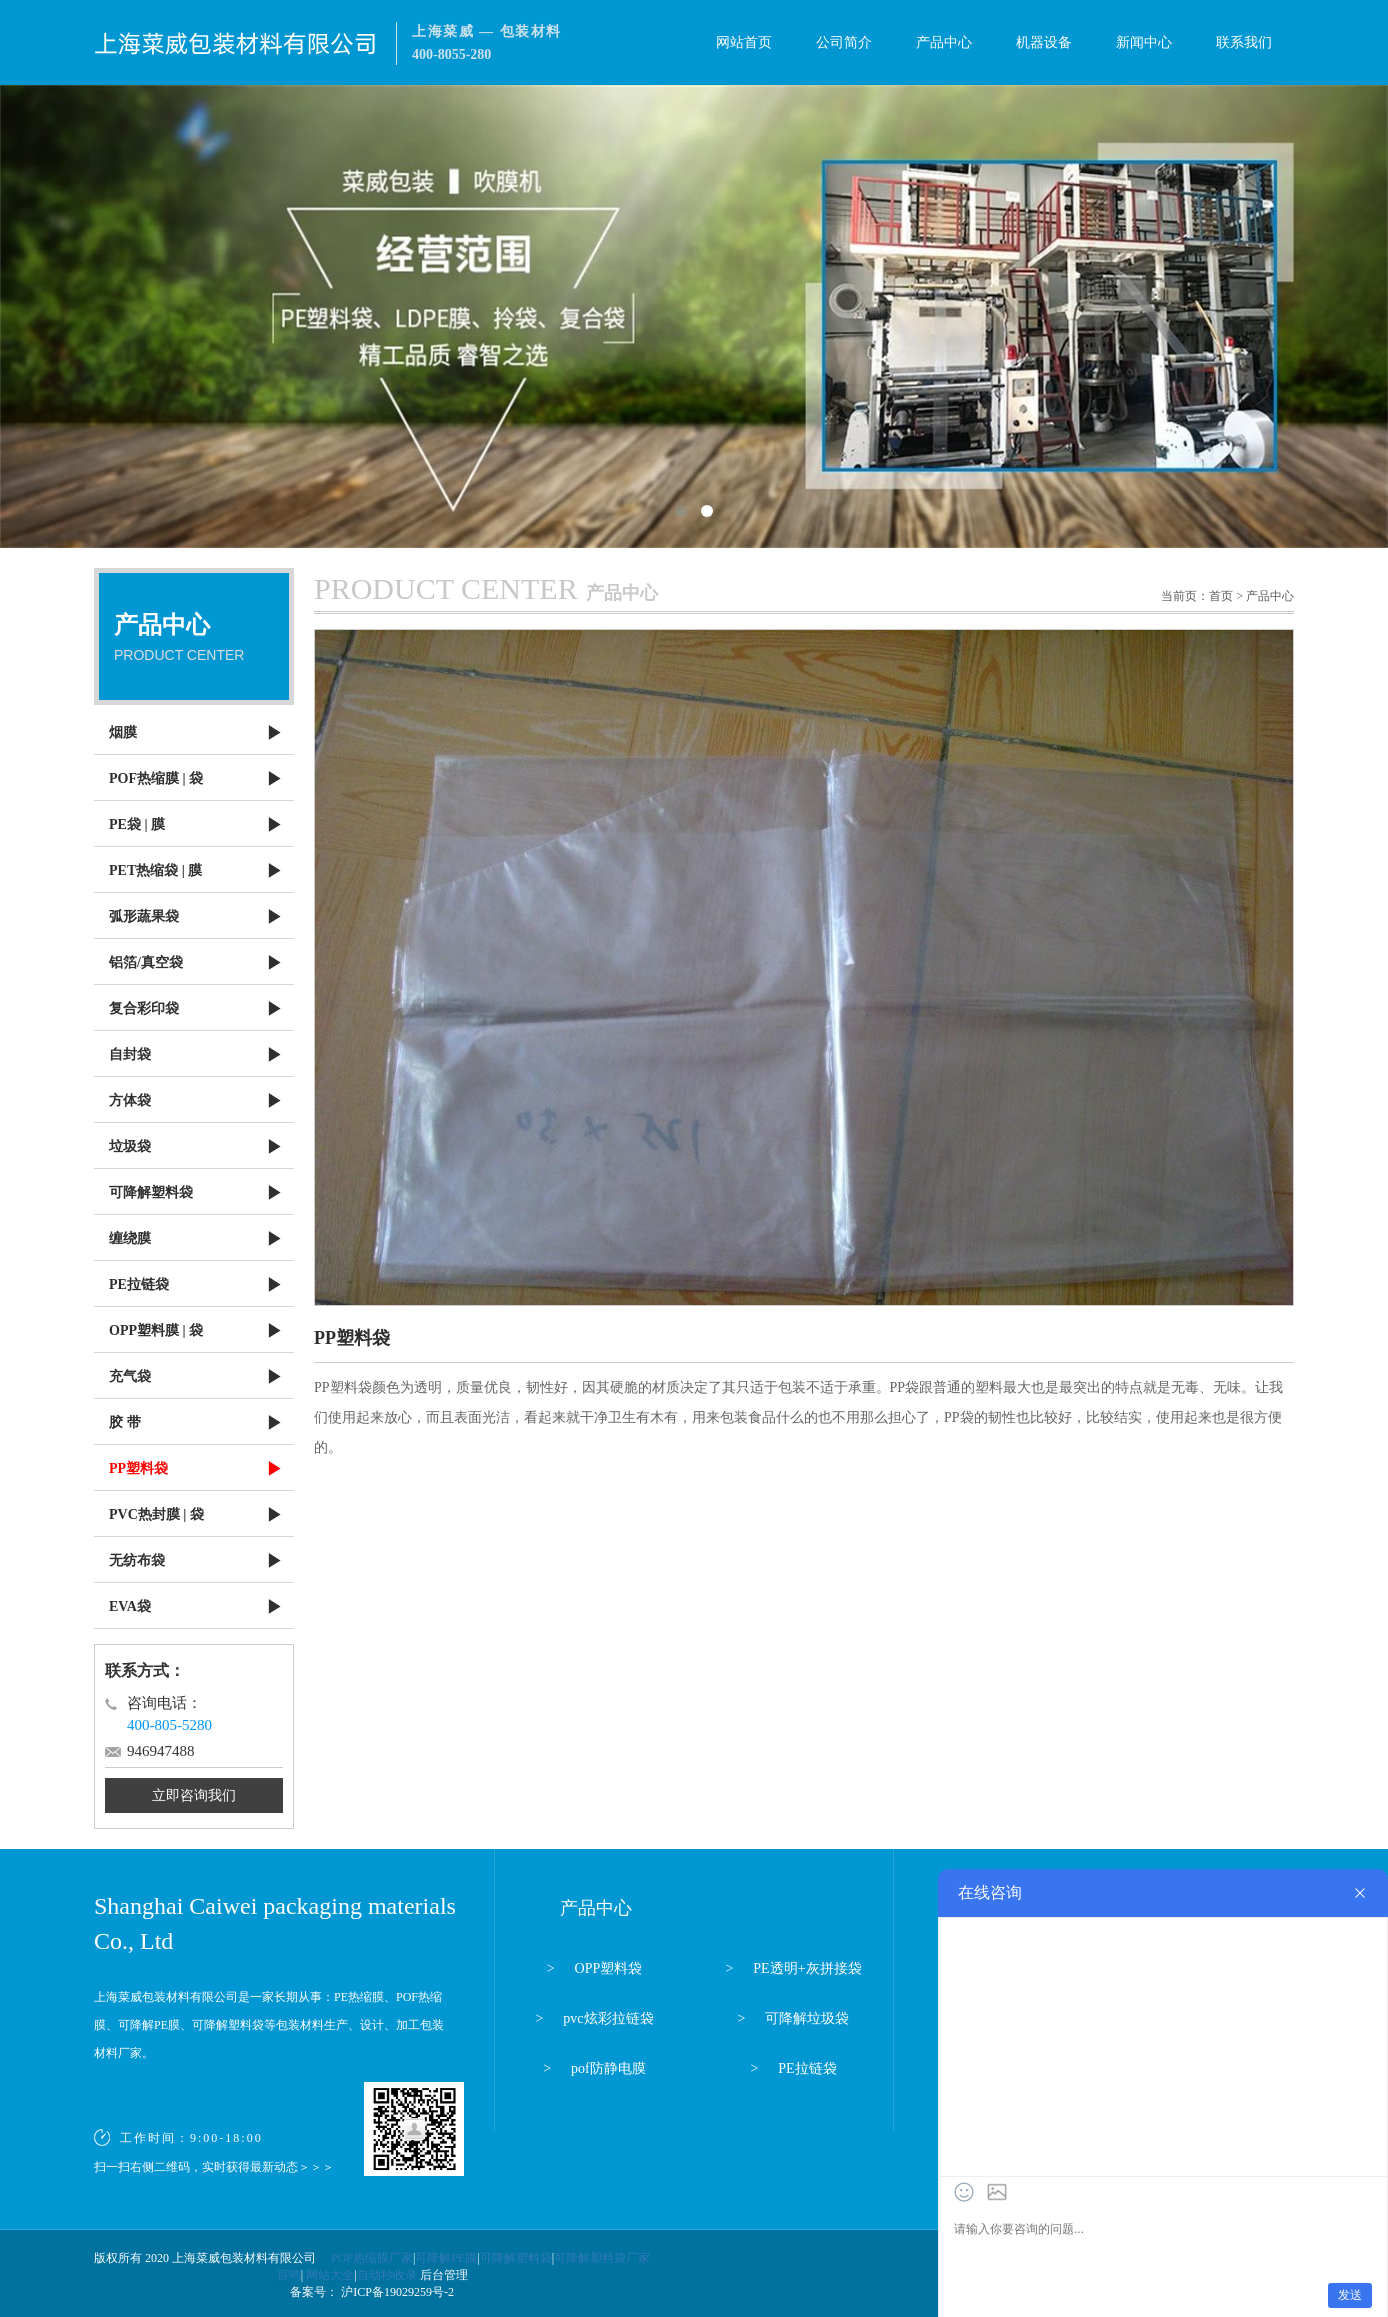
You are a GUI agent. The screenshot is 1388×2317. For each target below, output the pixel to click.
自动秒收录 (387, 2275)
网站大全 (330, 2275)
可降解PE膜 (446, 2258)
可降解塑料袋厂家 (602, 2258)
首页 (1221, 596)
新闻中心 (1144, 42)
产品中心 (944, 42)
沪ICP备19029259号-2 (396, 2292)
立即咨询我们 (194, 1795)
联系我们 (1244, 42)
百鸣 (289, 2275)
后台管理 (444, 2275)
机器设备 (1044, 42)
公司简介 (844, 42)
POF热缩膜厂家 (372, 2258)
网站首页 (744, 42)
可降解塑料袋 (516, 2258)
